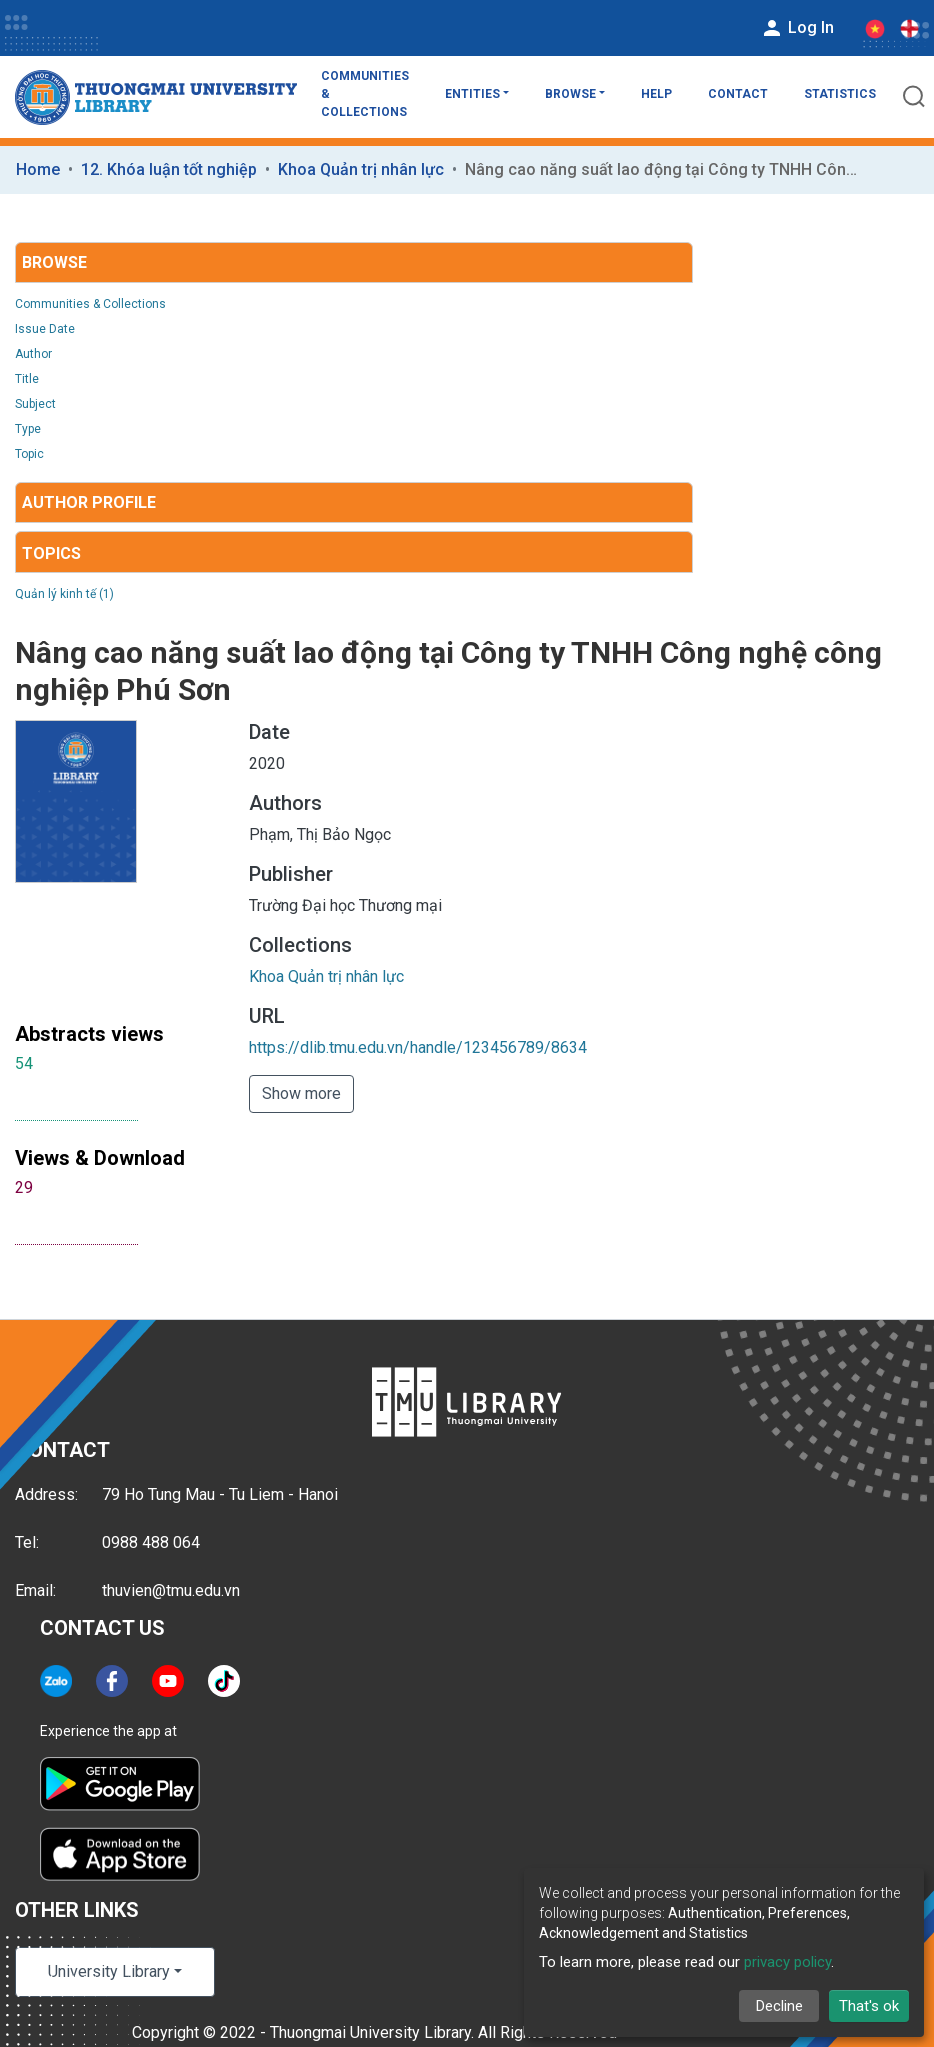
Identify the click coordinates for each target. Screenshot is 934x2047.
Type (28, 429)
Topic (29, 454)
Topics (51, 553)
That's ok (869, 2006)
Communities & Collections (365, 94)
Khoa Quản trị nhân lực (361, 169)
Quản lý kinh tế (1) (64, 594)
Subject (35, 404)
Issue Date (45, 329)
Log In (797, 28)
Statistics (840, 94)
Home (38, 169)
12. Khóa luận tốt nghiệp (169, 169)
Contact (738, 94)
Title (27, 379)
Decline (779, 2006)
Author (33, 354)
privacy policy (787, 1962)
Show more (301, 1093)
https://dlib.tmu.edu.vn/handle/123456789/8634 (418, 1047)
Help (656, 94)
